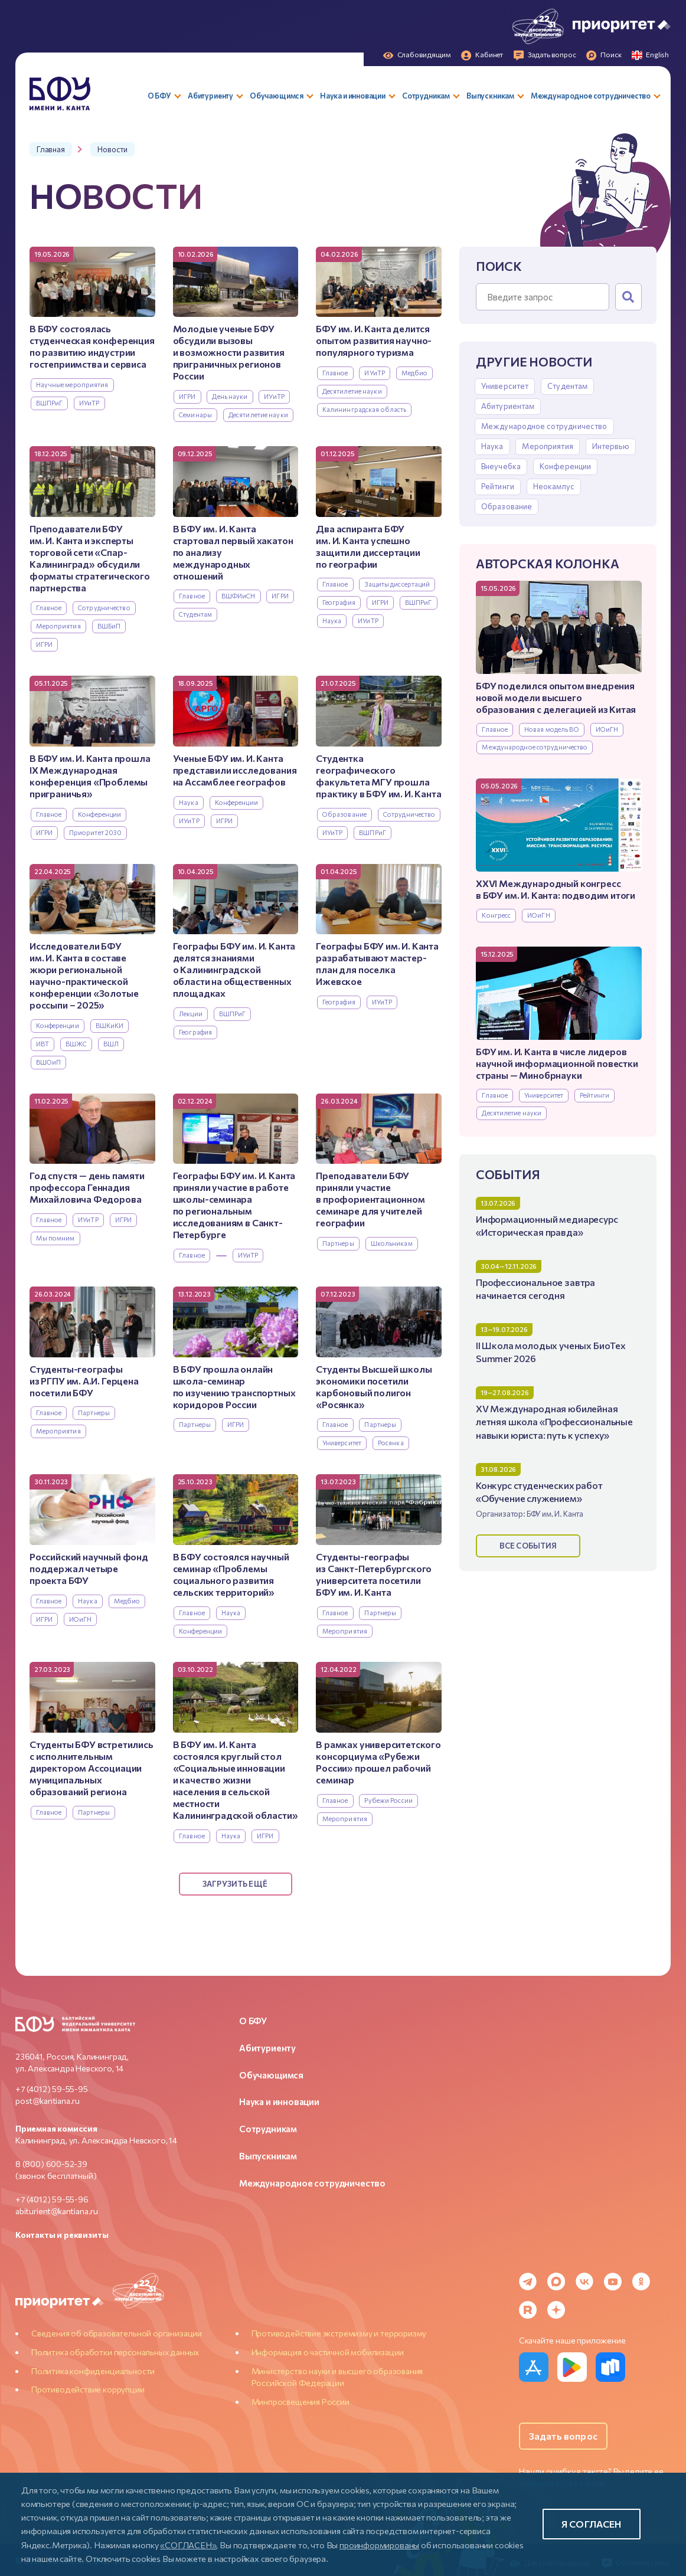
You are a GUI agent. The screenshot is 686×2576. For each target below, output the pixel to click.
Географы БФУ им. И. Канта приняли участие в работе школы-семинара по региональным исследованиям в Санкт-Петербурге (234, 1205)
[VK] (584, 2281)
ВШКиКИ (110, 1025)
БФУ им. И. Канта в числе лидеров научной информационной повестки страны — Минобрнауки (557, 1063)
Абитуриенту (267, 2048)
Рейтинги (497, 486)
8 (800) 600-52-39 (51, 2164)
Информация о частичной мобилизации (327, 2352)
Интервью (610, 446)
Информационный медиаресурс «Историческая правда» (547, 1225)
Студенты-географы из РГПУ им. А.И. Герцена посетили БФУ (84, 1380)
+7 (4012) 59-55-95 (51, 2089)
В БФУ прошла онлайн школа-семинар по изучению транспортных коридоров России (234, 1386)
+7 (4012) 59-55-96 (52, 2199)
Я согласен (591, 2523)
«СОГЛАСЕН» (188, 2544)
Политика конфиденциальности (93, 2371)
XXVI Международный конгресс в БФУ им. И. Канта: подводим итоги (555, 889)
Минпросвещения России (300, 2402)
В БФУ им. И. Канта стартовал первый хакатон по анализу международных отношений (233, 552)
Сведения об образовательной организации (116, 2333)
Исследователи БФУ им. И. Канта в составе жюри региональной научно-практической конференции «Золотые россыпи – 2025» (84, 975)
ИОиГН (607, 729)
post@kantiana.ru (47, 2101)
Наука (492, 446)
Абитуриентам (508, 406)
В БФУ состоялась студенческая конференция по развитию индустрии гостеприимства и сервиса (92, 346)
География (338, 602)
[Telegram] (528, 2281)
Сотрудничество (104, 607)
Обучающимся (271, 2075)
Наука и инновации (279, 2101)
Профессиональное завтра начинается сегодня (535, 1288)
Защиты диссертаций (397, 584)
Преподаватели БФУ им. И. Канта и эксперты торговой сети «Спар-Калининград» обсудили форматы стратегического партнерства (90, 558)
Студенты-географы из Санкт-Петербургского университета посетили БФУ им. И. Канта (374, 1574)
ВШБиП (109, 626)
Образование (506, 506)
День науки (229, 396)
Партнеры (338, 1243)
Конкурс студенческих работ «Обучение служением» (539, 1492)
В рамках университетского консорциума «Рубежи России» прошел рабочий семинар (378, 1762)
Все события (528, 1545)
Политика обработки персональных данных (115, 2352)
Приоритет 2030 (95, 832)
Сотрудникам (268, 2128)
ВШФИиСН (238, 596)
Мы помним (55, 1238)
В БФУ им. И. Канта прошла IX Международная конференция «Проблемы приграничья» (90, 775)
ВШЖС (76, 1044)
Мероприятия (547, 446)
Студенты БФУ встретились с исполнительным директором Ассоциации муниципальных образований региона (91, 1768)
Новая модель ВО (551, 729)
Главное (495, 729)
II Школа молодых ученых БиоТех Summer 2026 (551, 1352)
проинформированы (379, 2544)
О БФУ (253, 2020)
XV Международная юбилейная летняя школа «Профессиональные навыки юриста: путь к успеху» (554, 1421)
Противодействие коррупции (88, 2389)
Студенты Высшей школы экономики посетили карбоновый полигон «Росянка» (374, 1386)
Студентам (567, 386)
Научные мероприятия (72, 384)
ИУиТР (89, 403)
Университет (504, 386)
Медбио (414, 373)
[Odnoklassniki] (641, 2281)
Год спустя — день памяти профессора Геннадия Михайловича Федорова (87, 1187)
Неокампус (553, 486)
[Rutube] (528, 2310)
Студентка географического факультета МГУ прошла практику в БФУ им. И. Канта (378, 775)
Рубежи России (388, 1800)
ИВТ (42, 1044)
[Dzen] (556, 2310)
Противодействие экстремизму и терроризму (339, 2333)
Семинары (195, 414)
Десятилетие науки (511, 1113)
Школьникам (392, 1243)
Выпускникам (268, 2156)
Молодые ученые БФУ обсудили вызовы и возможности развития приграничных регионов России (229, 352)
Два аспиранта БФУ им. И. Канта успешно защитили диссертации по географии (368, 546)
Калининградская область (364, 409)
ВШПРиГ (49, 403)
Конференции (565, 466)
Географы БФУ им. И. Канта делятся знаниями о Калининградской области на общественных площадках (234, 969)
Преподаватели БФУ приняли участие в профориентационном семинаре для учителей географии (370, 1199)
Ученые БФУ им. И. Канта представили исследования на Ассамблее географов (235, 769)
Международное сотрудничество (544, 426)
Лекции (190, 1013)
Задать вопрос (563, 2435)
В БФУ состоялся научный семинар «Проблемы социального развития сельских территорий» (231, 1574)
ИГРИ (187, 396)
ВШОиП (48, 1062)
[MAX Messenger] (556, 2281)
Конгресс (496, 915)
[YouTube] (613, 2281)
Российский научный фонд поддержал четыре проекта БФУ (89, 1568)
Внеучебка (501, 466)
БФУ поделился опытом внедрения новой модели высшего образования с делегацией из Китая (556, 697)
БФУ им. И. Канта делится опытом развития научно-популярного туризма (374, 340)
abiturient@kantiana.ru (56, 2211)
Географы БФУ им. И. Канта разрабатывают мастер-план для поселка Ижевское (377, 963)
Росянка (391, 1442)
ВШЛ (111, 1044)
